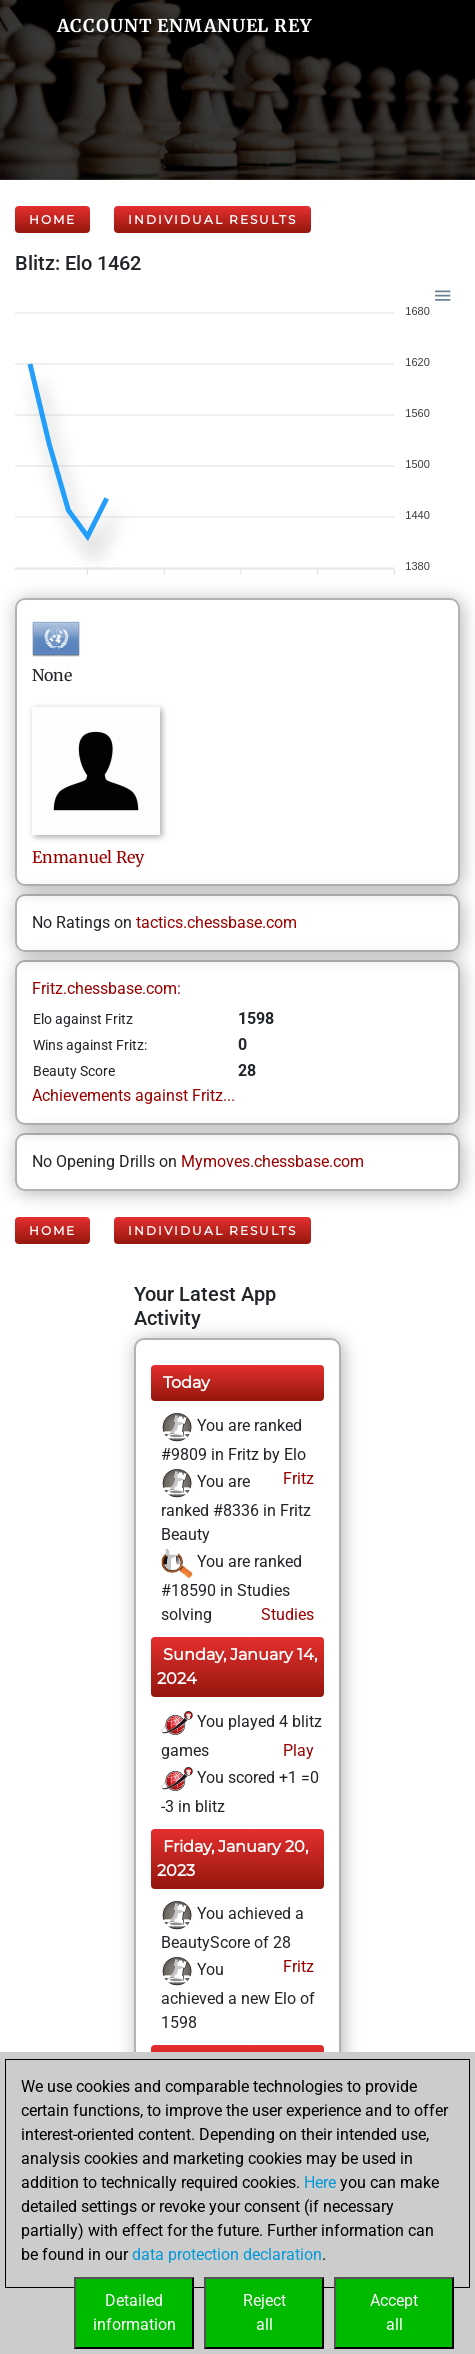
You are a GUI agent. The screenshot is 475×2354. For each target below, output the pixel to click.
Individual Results (212, 219)
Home (52, 219)
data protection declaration (227, 2254)
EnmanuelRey (88, 857)
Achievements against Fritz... (133, 1095)
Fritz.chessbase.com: (106, 988)
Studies (285, 1614)
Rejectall (264, 2312)
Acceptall (394, 2312)
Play (296, 1750)
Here (320, 2182)
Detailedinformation (134, 2312)
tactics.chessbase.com (216, 922)
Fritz (296, 1478)
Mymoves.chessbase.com (272, 1161)
